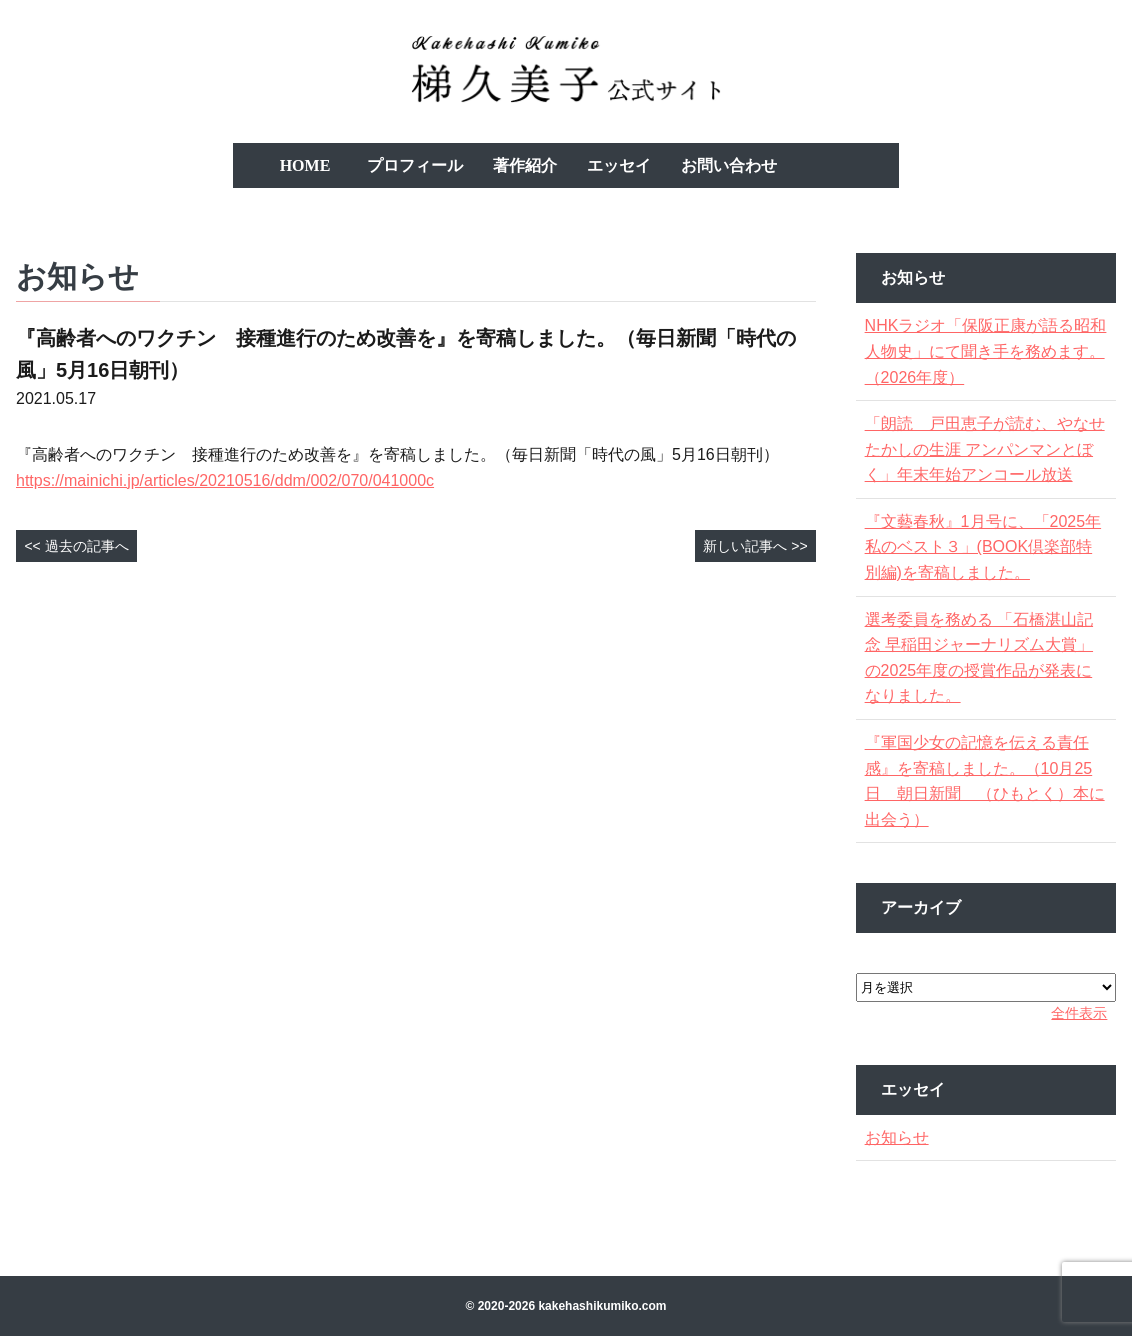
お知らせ (903, 1137)
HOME (305, 165)
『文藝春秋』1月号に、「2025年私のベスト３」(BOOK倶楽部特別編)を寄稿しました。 (985, 547)
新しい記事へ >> (755, 546)
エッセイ (619, 165)
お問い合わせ (729, 165)
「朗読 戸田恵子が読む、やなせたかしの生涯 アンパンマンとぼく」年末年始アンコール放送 (985, 449)
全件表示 (1073, 1013)
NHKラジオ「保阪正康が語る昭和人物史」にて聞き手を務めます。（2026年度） (984, 351)
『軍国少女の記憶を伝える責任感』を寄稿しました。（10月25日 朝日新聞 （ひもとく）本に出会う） (985, 781)
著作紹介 (525, 165)
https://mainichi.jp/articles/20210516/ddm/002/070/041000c (225, 480)
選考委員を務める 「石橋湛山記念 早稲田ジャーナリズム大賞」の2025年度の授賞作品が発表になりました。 (985, 658)
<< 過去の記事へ (76, 546)
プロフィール (415, 165)
